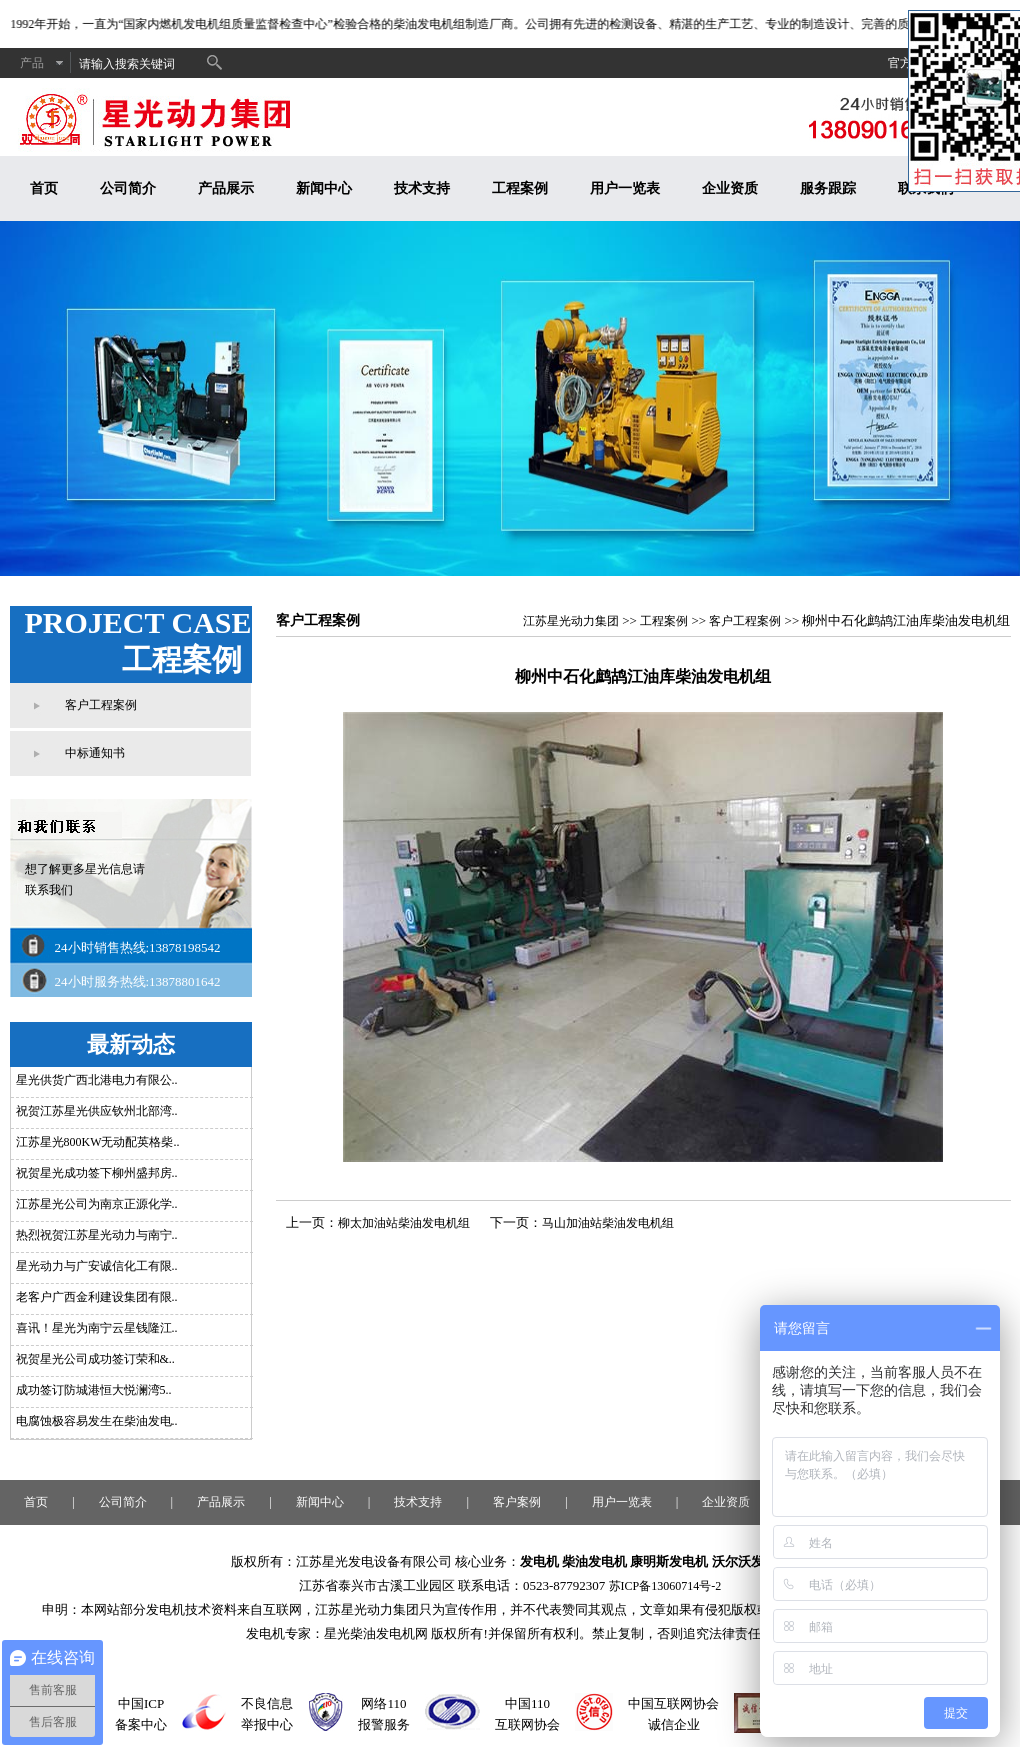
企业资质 (730, 188)
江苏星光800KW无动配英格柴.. (98, 1142)
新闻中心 (324, 188)
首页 (44, 188)
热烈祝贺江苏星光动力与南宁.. (97, 1235)
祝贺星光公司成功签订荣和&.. (95, 1359)
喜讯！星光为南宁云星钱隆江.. (97, 1328)
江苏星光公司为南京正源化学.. (97, 1204)
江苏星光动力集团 (571, 621)
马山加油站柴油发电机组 (608, 1223)
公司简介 (128, 188)
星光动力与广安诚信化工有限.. (97, 1266)
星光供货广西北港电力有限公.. (97, 1080)
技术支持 (422, 188)
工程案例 (520, 188)
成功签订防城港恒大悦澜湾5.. (94, 1390)
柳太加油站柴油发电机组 (404, 1223)
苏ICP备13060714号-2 (665, 1586)
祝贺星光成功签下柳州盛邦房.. (97, 1173)
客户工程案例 (101, 705)
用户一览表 (625, 188)
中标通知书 (95, 753)
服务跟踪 (828, 188)
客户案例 (517, 1502)
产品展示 (226, 188)
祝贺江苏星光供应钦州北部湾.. (97, 1111)
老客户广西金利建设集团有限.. (97, 1297)
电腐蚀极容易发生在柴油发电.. (97, 1421)
